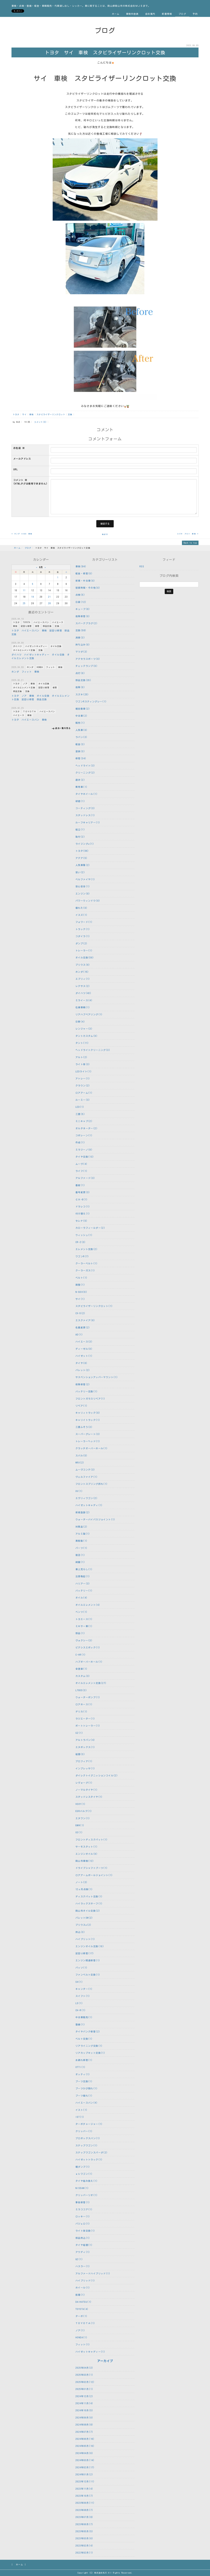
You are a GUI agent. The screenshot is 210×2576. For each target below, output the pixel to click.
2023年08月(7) (84, 2510)
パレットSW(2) (84, 1918)
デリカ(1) (81, 1712)
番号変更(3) (82, 1192)
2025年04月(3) (84, 2368)
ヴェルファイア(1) (86, 1477)
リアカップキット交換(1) (90, 2053)
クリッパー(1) (84, 2131)
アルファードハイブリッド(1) (92, 2273)
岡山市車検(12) (84, 1861)
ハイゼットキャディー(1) (90, 2352)
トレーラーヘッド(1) (87, 1441)
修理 (37, 626)
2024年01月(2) (84, 2474)
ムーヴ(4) (81, 1164)
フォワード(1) (84, 922)
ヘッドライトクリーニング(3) (92, 1050)
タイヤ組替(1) (84, 2245)
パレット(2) (82, 1370)
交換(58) (80, 630)
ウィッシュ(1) (84, 1235)
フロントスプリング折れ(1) (91, 1484)
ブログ (182, 14)
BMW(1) (79, 1825)
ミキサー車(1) (84, 1626)
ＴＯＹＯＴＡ (29, 711)
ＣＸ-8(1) (81, 1199)
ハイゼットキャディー (36, 646)
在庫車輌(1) (82, 1007)
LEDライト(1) (83, 1071)
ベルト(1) (81, 1278)
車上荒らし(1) (84, 1569)
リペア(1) (81, 1406)
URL (15, 469)
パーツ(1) (81, 1548)
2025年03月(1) (84, 2375)
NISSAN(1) (82, 2188)
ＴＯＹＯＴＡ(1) (85, 2323)
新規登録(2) (82, 1512)
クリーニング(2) (85, 773)
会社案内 (150, 14)
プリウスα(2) (83, 1925)
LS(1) (79, 2003)
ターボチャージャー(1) (89, 2124)
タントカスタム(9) (86, 1036)
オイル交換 (56, 646)
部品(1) (80, 1633)
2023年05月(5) (84, 2531)
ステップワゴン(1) (86, 2145)
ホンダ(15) (82, 972)
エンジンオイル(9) (86, 1854)
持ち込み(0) (82, 645)
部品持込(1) (82, 2238)
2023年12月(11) (85, 2481)
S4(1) (79, 1982)
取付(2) (80, 837)
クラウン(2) (82, 1085)
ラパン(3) (81, 737)
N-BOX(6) (81, 1292)
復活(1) (80, 1555)
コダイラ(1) (82, 936)
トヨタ (16, 414)
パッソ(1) (81, 1968)
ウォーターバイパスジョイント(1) (95, 1519)
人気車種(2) (82, 865)
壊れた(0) (81, 908)
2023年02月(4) (84, 2546)
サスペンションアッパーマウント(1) (96, 1377)
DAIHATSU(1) (83, 2302)
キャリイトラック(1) (87, 1420)
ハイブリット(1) (85, 1939)
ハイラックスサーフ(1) (89, 1903)
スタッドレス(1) (85, 815)
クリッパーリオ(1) (86, 2195)
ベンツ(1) (81, 1612)
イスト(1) (81, 2110)
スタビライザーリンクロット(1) (94, 1306)
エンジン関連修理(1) (87, 1960)
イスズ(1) (81, 915)
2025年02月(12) (85, 2382)
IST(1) (79, 2117)
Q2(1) (79, 2259)
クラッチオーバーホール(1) (91, 1448)
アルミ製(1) (82, 1534)
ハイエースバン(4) (86, 2103)
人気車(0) (81, 730)
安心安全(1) (82, 886)
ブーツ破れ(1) (84, 2096)
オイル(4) (81, 1598)
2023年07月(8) (84, 2517)
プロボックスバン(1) (87, 2138)
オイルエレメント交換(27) (91, 1683)
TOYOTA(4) (82, 2309)
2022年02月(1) (84, 2553)
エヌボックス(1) (85, 1747)
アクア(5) (81, 858)
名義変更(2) (82, 1327)
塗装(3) (80, 751)
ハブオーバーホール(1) (89, 1662)
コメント (30, 482)
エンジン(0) (82, 894)
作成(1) (80, 1142)
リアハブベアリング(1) (89, 1014)
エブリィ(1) (82, 979)
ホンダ (30, 667)
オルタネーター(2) (86, 1128)
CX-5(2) (80, 1313)
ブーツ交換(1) (84, 2081)
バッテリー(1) (84, 1591)
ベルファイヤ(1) (85, 879)
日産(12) (80, 602)
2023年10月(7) (84, 2496)
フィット (50, 667)
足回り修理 (26, 626)
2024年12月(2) (84, 2396)
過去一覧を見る (63, 728)
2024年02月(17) (85, 2467)
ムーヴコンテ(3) (85, 1470)
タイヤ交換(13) (84, 1157)
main (105, 534)
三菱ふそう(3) (84, 1427)
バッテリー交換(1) (86, 1391)
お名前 (19, 448)
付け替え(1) (82, 1214)
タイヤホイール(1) (86, 794)
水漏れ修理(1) (84, 2060)
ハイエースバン (41, 622)
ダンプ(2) (81, 943)
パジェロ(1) (82, 2224)
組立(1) (80, 829)
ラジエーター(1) (85, 1719)
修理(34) (80, 758)
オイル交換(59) (84, 957)
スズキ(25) (82, 694)
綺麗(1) (80, 1562)
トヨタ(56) (82, 851)
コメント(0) (40, 422)
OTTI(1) (80, 2067)
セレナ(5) (81, 1221)
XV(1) (79, 1491)
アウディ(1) (82, 2252)
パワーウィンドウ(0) (87, 901)
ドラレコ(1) (82, 1206)
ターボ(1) (81, 2316)
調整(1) (80, 1285)
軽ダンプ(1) (82, 2167)
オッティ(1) (82, 2074)
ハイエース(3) (84, 1342)
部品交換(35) (83, 680)
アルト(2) (81, 1057)
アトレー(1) (82, 1078)
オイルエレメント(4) (87, 1605)
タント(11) (82, 1043)
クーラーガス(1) (85, 1270)
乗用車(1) (81, 787)
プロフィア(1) (84, 1761)
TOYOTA (26, 622)
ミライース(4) (84, 1000)
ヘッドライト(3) (85, 766)
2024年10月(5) (84, 2410)
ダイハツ (17, 646)
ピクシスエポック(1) (87, 1647)
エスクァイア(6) (85, 1320)
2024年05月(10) (85, 2446)
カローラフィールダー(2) (90, 1228)
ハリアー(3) (82, 1583)
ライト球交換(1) (85, 2231)
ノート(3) (81, 1882)
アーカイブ (105, 2360)
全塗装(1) (81, 1669)
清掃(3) (80, 638)
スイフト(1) (82, 1996)
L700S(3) (81, 1690)
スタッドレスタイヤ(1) (89, 1797)
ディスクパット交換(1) (89, 1896)
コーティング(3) (85, 808)
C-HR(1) (80, 1655)
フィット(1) (82, 2344)
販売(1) (80, 723)
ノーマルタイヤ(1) (86, 1790)
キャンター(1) (84, 1989)
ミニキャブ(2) (84, 1121)
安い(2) (80, 872)
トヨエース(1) (84, 1619)
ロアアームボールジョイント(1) (94, 1875)
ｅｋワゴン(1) (84, 2174)
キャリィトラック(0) (87, 1413)
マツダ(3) (81, 652)
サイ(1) (80, 1299)
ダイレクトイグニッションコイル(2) (96, 1775)
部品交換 (47, 626)
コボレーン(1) (84, 1135)
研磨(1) (80, 801)
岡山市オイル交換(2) (87, 1911)
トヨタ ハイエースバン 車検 (29, 720)
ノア (25, 684)
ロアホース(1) (84, 1704)
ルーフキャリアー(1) (87, 822)
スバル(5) (81, 1455)
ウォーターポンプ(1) (87, 1697)
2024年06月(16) (85, 2439)
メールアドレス (22, 459)
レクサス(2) (82, 986)
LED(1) (79, 1107)
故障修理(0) (82, 616)
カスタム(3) (82, 1676)
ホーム (115, 14)
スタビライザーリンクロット (51, 414)
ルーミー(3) (82, 1100)
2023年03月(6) (84, 2538)
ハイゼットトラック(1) (89, 2159)
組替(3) (80, 1754)
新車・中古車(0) (85, 581)
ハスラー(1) (82, 2266)
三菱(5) (80, 1114)
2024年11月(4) (84, 2403)
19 (32, 597)
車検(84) (80, 566)
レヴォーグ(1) (84, 1783)
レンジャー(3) (84, 1029)
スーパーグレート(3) (87, 1434)
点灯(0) (80, 673)
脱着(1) (80, 2295)
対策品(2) (81, 1527)
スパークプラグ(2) (86, 623)
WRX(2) (79, 1463)
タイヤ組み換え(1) (86, 2181)
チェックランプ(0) (86, 666)
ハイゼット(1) (84, 1356)
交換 (70, 414)
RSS (141, 566)
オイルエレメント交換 (24, 650)
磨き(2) (80, 780)
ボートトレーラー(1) (87, 1726)
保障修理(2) (82, 1384)
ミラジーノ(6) (84, 1150)
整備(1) (80, 2024)
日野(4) (80, 1022)
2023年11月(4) (84, 2489)
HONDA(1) (81, 2337)
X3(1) (79, 1832)
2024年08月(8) (84, 2425)
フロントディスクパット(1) (91, 1840)
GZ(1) (79, 1733)
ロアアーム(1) (84, 1093)
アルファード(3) (85, 1178)
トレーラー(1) (84, 950)
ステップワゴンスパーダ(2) (91, 2152)
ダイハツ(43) (83, 993)
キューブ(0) (82, 609)
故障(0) (80, 687)
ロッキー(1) (82, 2216)
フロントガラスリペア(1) (90, 1399)
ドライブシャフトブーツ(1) (91, 1868)
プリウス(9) (82, 965)
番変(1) (80, 1185)
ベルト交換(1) (84, 2039)
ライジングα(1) (84, 844)
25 (24, 603)
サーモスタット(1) (86, 1847)
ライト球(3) (82, 1064)
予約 (195, 14)
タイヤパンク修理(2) (87, 2031)
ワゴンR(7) (82, 1256)
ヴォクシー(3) (84, 1640)
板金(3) (80, 744)
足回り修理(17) (84, 1953)
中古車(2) (81, 716)
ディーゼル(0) (84, 1349)
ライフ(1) (81, 1171)
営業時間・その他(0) (87, 588)
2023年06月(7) (84, 2524)
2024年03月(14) (85, 2460)
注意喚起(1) (82, 1576)
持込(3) (80, 1932)
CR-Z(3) (80, 1242)
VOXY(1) (80, 1804)
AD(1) (79, 1334)
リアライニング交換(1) (89, 2046)
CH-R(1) (80, 2010)
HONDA (40, 667)
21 (49, 597)
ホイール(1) (82, 2288)
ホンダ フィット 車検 (25, 672)
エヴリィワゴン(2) (86, 1498)
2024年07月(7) (84, 2432)
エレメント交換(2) (86, 1249)
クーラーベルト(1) (86, 1263)
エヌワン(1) (82, 1818)
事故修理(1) (82, 2202)
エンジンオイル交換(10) (89, 1946)
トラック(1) (82, 929)
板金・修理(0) (84, 573)
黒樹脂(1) (81, 1541)
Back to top (190, 543)
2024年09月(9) (84, 2418)
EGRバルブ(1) (83, 1811)
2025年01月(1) (84, 2389)
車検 (31, 414)
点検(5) (80, 595)
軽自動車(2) (82, 709)
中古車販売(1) (84, 2017)
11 (24, 590)
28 (49, 603)
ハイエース (57, 622)
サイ (24, 414)
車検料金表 (132, 14)
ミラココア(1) (84, 2209)
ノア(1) (80, 2330)
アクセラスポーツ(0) (87, 659)
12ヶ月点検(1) (84, 1889)
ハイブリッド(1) (85, 2280)
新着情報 (167, 14)
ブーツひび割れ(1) (86, 2088)
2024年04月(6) (84, 2453)
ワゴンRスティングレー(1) (91, 701)
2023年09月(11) (85, 2503)
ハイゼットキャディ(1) (89, 1505)
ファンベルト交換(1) (87, 1975)
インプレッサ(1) (85, 1768)
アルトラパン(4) (85, 1740)
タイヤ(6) (81, 1363)
